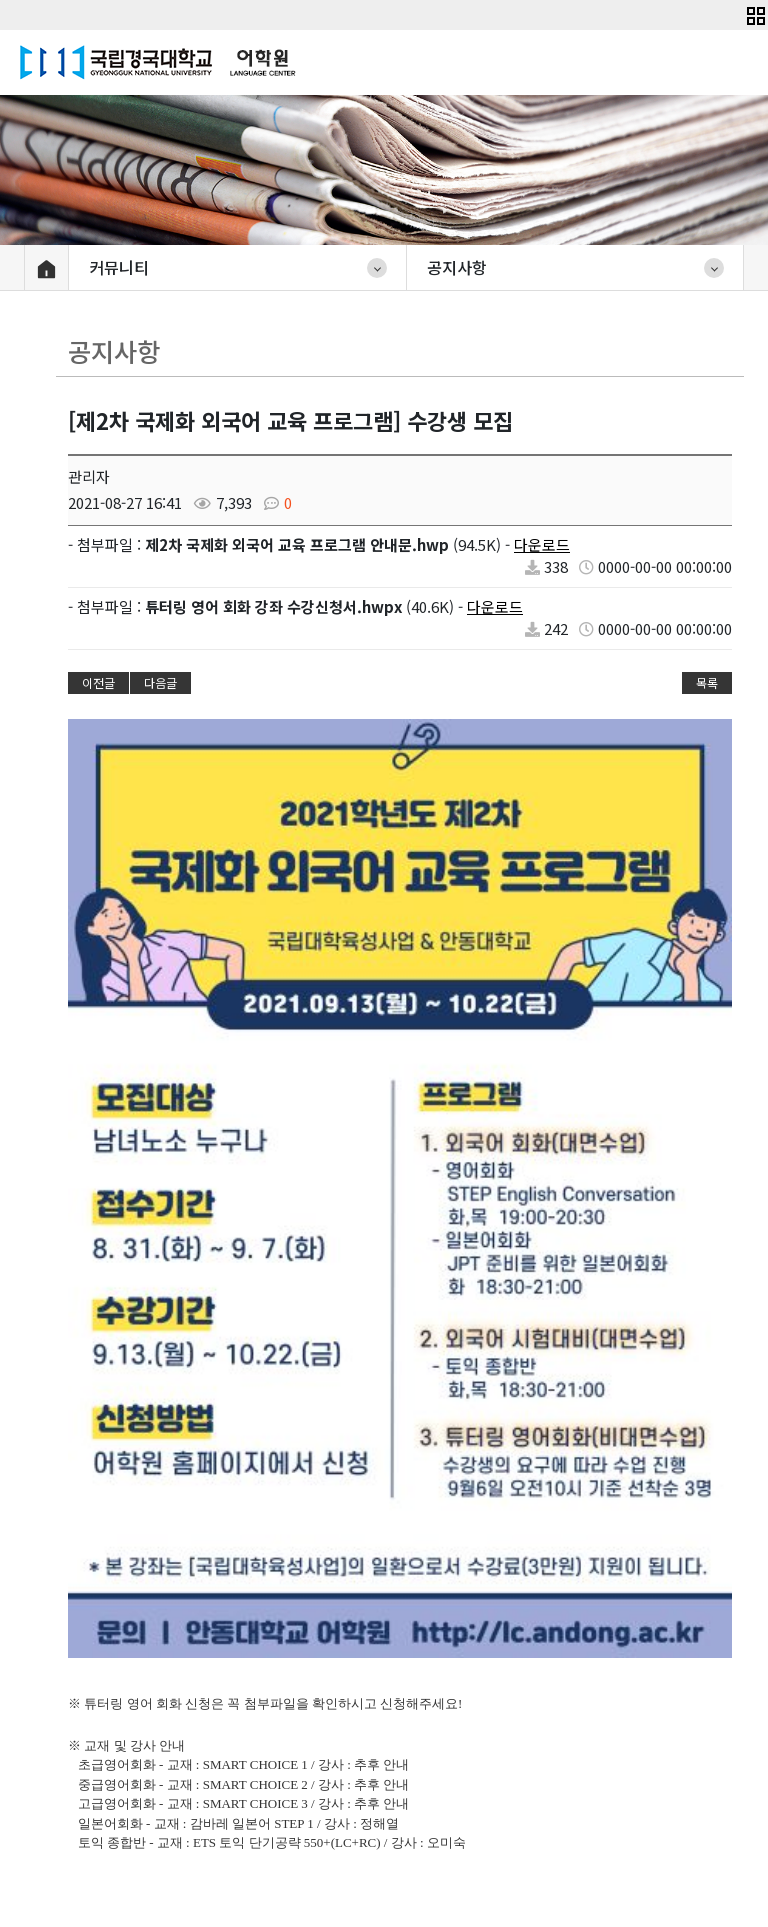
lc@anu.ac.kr (442, 1862)
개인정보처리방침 (642, 1696)
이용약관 (522, 1696)
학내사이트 (239, 1697)
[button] (755, 13)
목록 (707, 682)
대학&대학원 (76, 1697)
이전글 (98, 682)
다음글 (160, 682)
